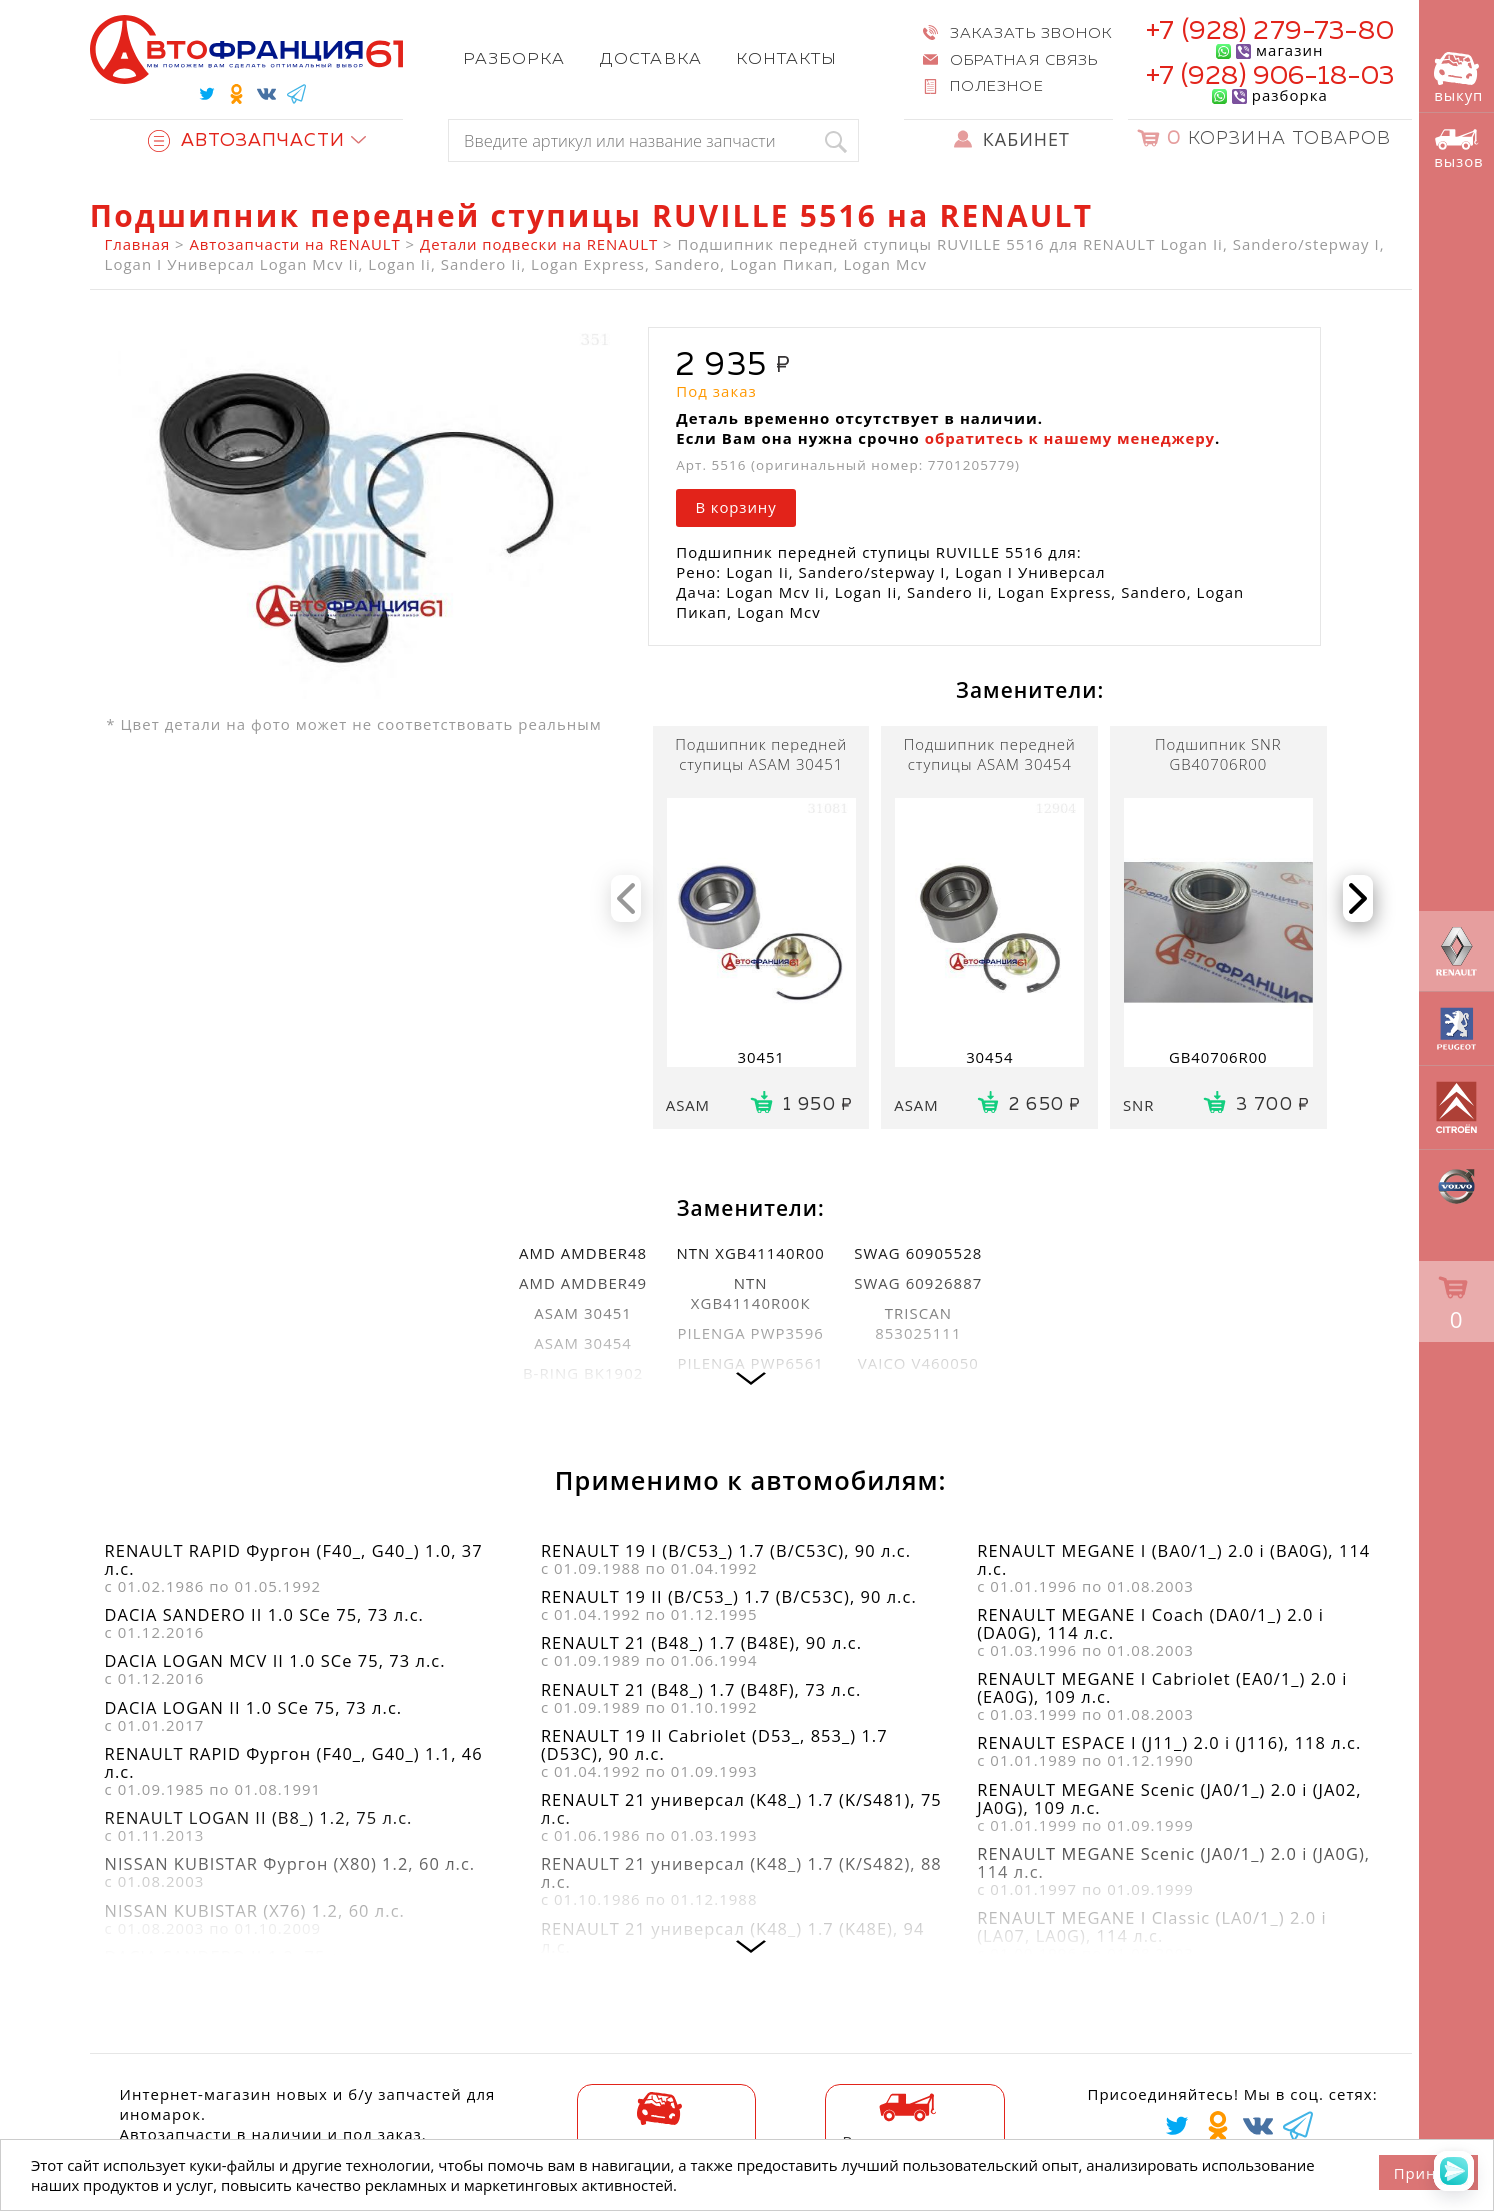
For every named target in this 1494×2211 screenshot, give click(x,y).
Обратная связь (1024, 60)
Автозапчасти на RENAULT (295, 244)
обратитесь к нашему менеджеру (1070, 438)
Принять (1428, 2173)
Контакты (786, 59)
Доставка (650, 59)
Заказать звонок (1031, 33)
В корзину (735, 507)
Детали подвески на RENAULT (539, 244)
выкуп (1458, 78)
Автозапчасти (247, 141)
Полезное (996, 86)
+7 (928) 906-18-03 (1270, 76)
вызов (1458, 149)
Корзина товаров (1279, 139)
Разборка (514, 59)
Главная (138, 244)
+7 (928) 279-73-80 (1270, 31)
